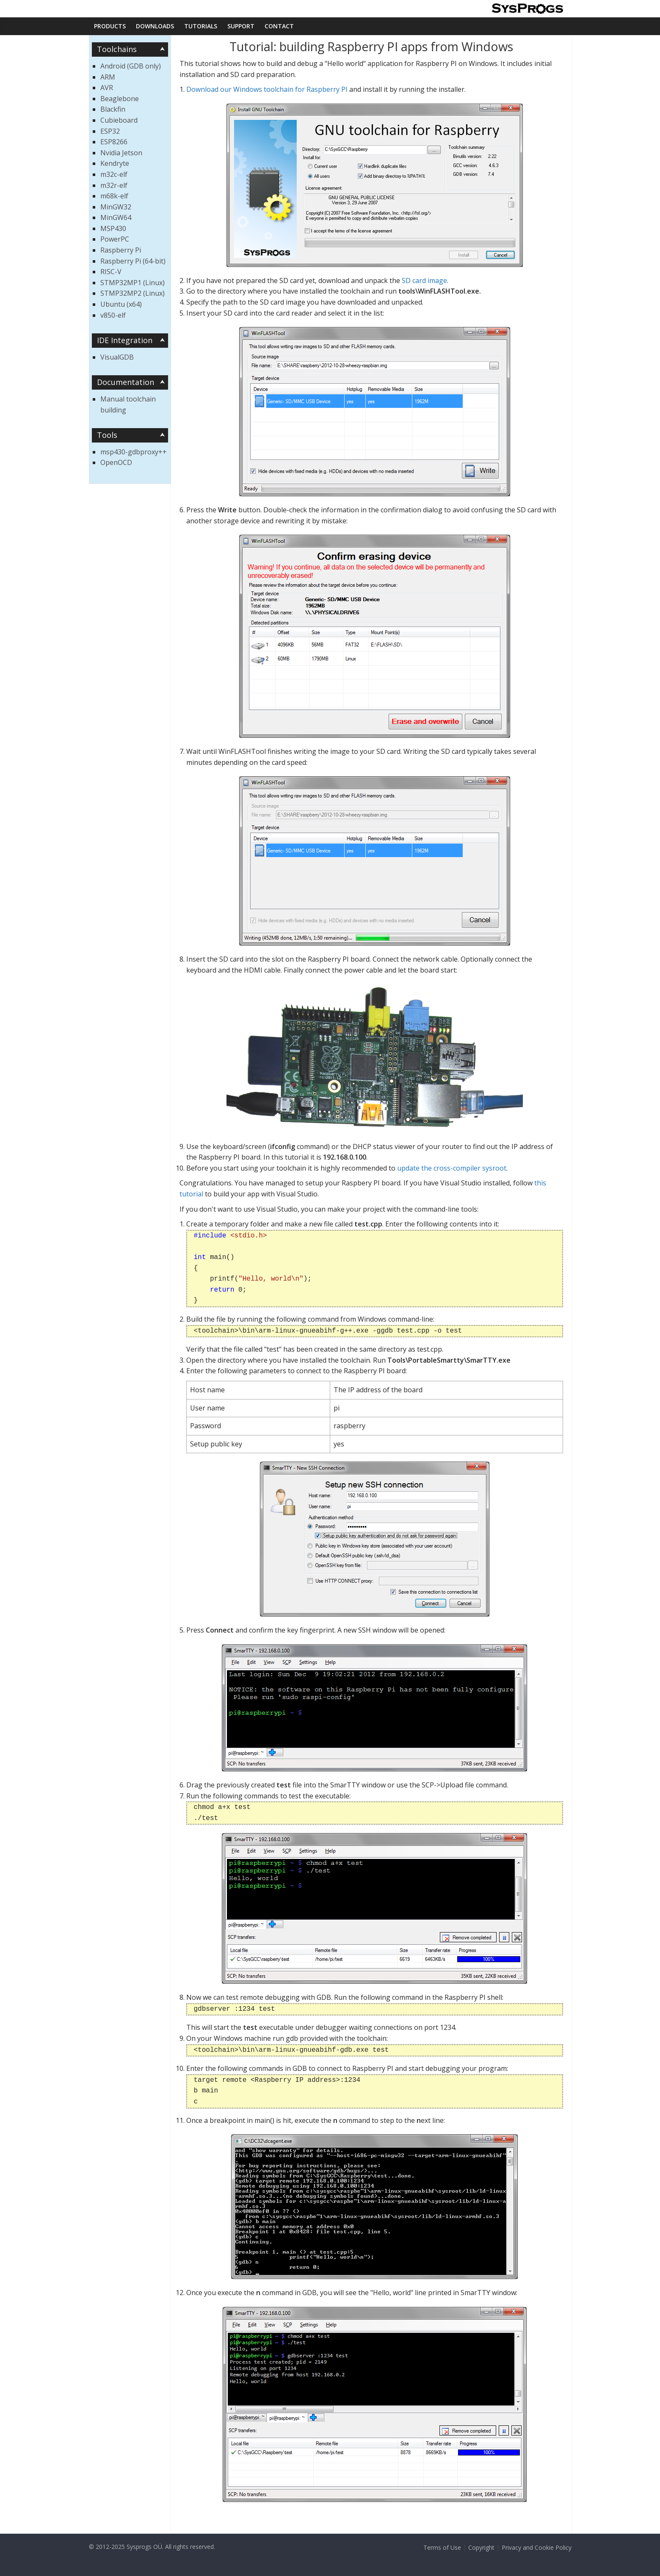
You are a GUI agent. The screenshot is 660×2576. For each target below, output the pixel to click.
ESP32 (110, 131)
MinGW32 (115, 207)
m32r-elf (113, 185)
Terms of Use (442, 2547)
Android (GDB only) (130, 66)
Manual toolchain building (128, 404)
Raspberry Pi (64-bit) (133, 261)
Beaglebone (119, 98)
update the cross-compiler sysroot (451, 1168)
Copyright (481, 2547)
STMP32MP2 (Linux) (132, 293)
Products (110, 26)
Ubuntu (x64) (121, 304)
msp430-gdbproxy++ (133, 451)
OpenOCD (116, 462)
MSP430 (113, 228)
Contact (279, 26)
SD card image (424, 280)
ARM (107, 77)
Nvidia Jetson (121, 152)
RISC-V (111, 271)
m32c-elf (113, 174)
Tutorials (200, 26)
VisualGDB (117, 357)
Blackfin (112, 109)
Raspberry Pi (120, 250)
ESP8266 (113, 141)
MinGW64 (115, 217)
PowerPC (114, 239)
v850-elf (113, 315)
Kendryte (114, 163)
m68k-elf (114, 196)
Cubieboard (119, 120)
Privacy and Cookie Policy (537, 2547)
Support (240, 26)
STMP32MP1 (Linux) (132, 282)
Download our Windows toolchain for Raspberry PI (267, 89)
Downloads (155, 26)
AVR (106, 87)
